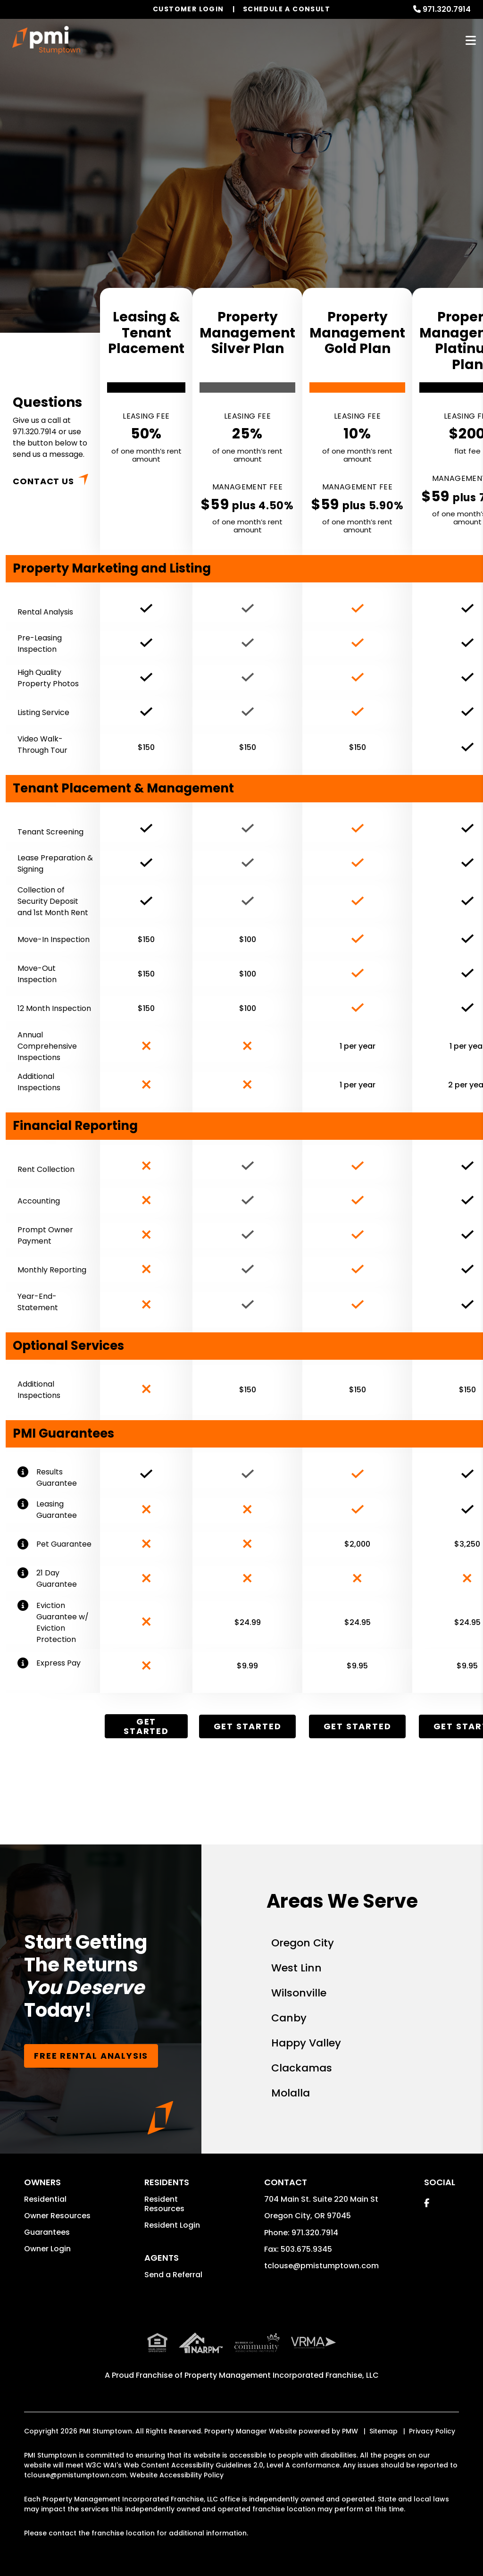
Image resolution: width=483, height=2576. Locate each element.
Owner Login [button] (47, 2248)
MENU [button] (471, 40)
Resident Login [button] (172, 2225)
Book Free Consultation (239, 232)
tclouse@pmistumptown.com (321, 2265)
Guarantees (47, 2232)
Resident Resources (164, 2204)
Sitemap (383, 2431)
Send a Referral (173, 2274)
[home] (46, 40)
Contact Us (43, 481)
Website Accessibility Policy (177, 2475)
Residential (45, 2199)
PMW (350, 2431)
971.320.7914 (447, 9)
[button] (426, 2203)
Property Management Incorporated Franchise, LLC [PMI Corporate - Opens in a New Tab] (281, 2375)
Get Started (146, 1726)
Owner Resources (57, 2215)
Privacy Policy (432, 2431)
